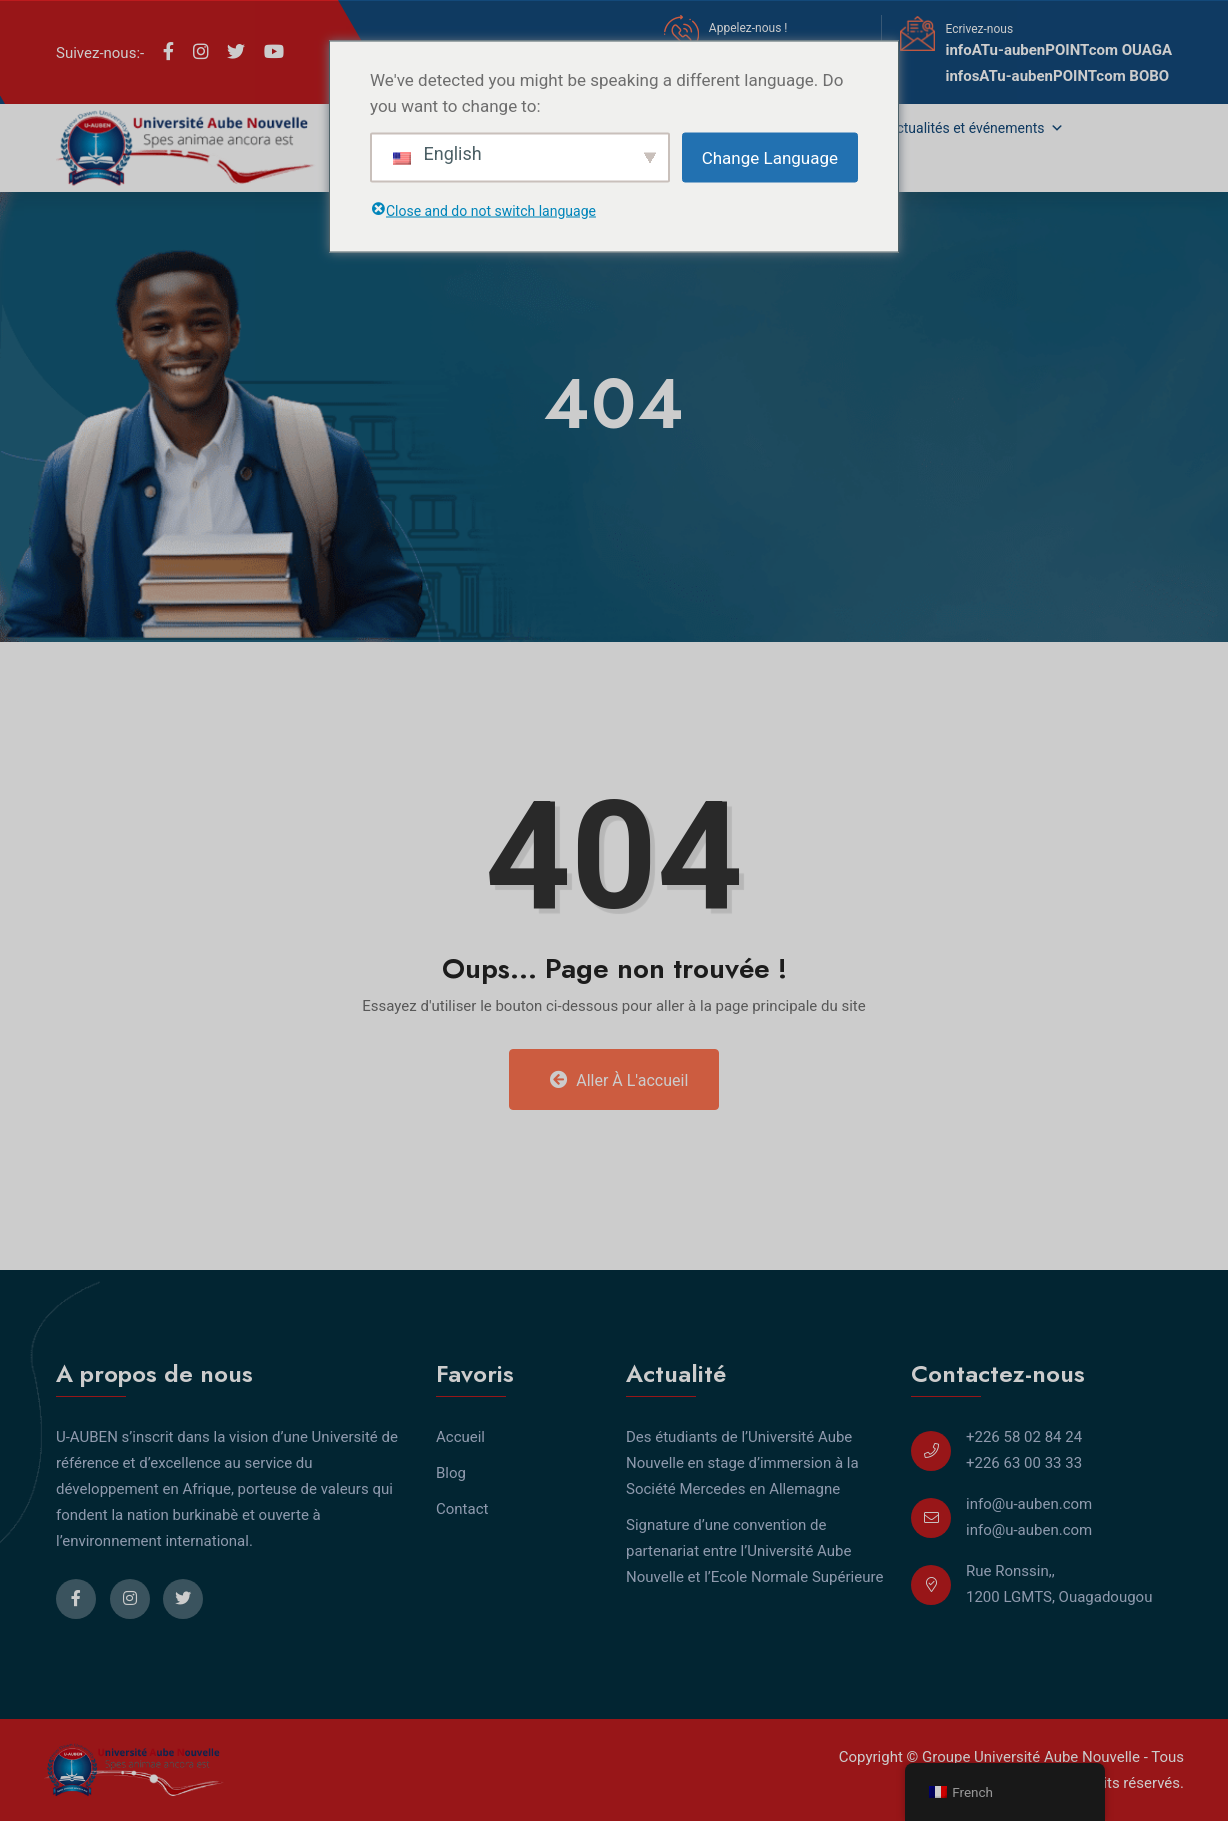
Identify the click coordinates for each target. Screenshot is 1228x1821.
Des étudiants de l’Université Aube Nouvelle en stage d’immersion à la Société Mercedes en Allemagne (742, 1463)
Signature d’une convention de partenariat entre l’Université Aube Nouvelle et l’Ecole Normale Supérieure (754, 1551)
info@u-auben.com (1029, 1504)
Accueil (460, 1437)
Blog (451, 1473)
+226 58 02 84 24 (1024, 1437)
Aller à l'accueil (619, 1080)
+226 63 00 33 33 (1024, 1463)
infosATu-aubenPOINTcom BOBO (1057, 76)
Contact (462, 1509)
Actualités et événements (975, 128)
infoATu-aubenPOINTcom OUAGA (1058, 50)
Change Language (770, 157)
